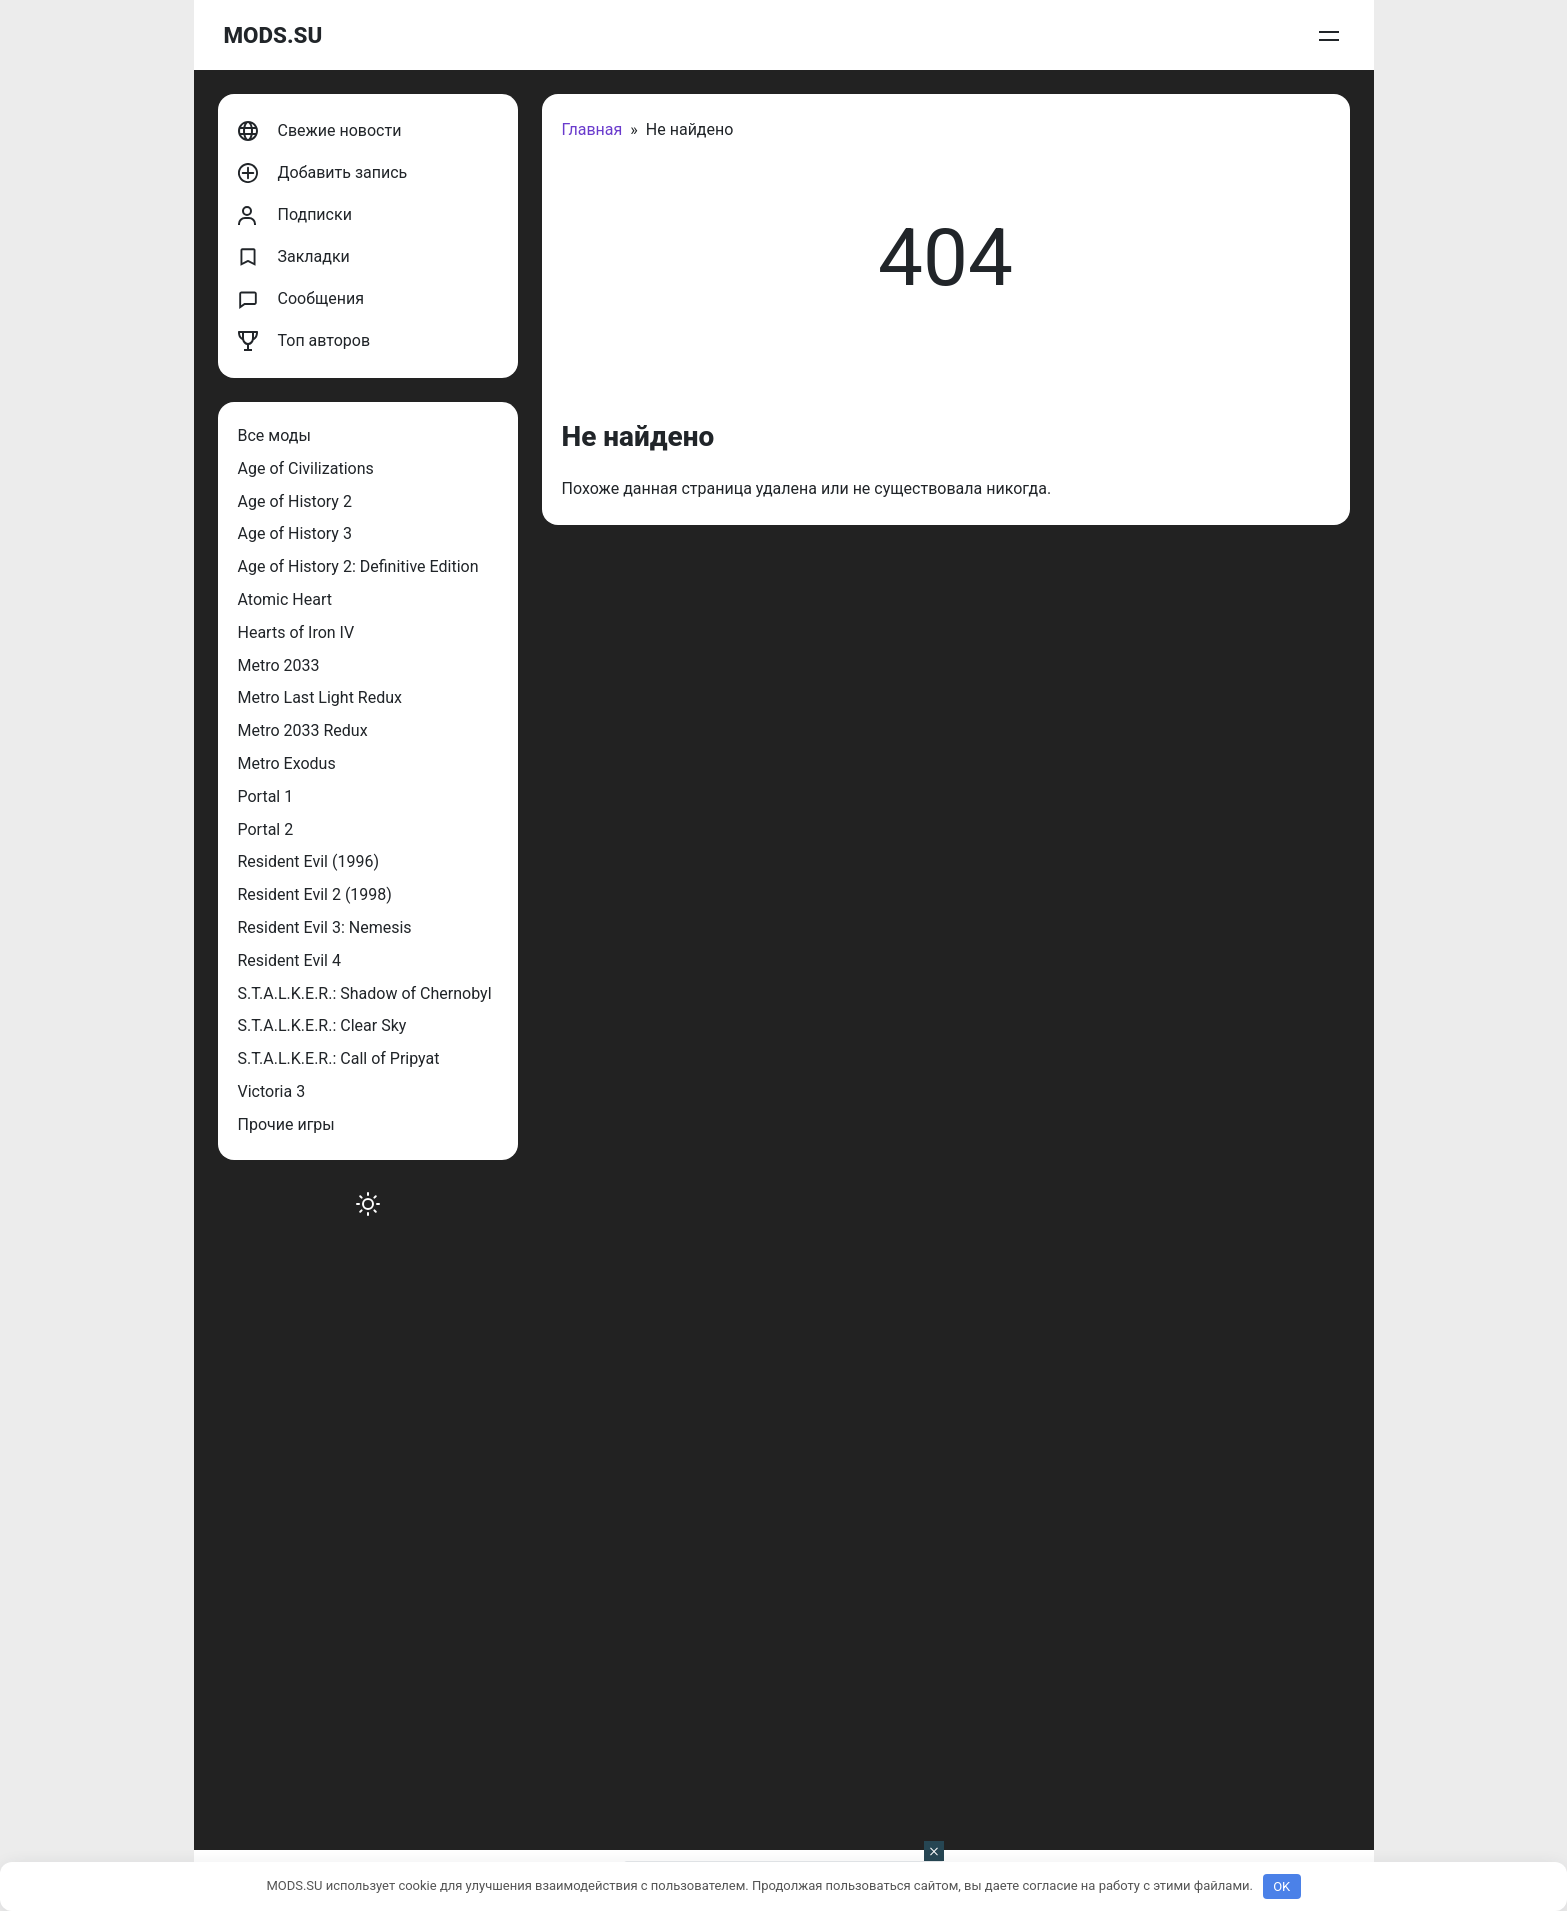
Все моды (274, 435)
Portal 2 (266, 829)
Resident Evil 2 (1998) (315, 894)
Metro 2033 (279, 665)
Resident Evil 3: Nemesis (325, 927)
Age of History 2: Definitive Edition (358, 566)
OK (1281, 1886)
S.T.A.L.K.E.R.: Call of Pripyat (339, 1058)
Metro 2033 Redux (303, 730)
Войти (1323, 35)
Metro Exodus (287, 763)
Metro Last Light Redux (320, 697)
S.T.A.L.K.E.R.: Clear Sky (322, 1025)
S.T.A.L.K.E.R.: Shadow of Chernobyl (365, 993)
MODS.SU (273, 35)
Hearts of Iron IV (296, 632)
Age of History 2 (295, 501)
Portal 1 (266, 796)
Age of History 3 (295, 533)
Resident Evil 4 (289, 960)
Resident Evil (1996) (308, 861)
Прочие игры (286, 1124)
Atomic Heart (285, 599)
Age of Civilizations (306, 468)
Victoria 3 (272, 1091)
